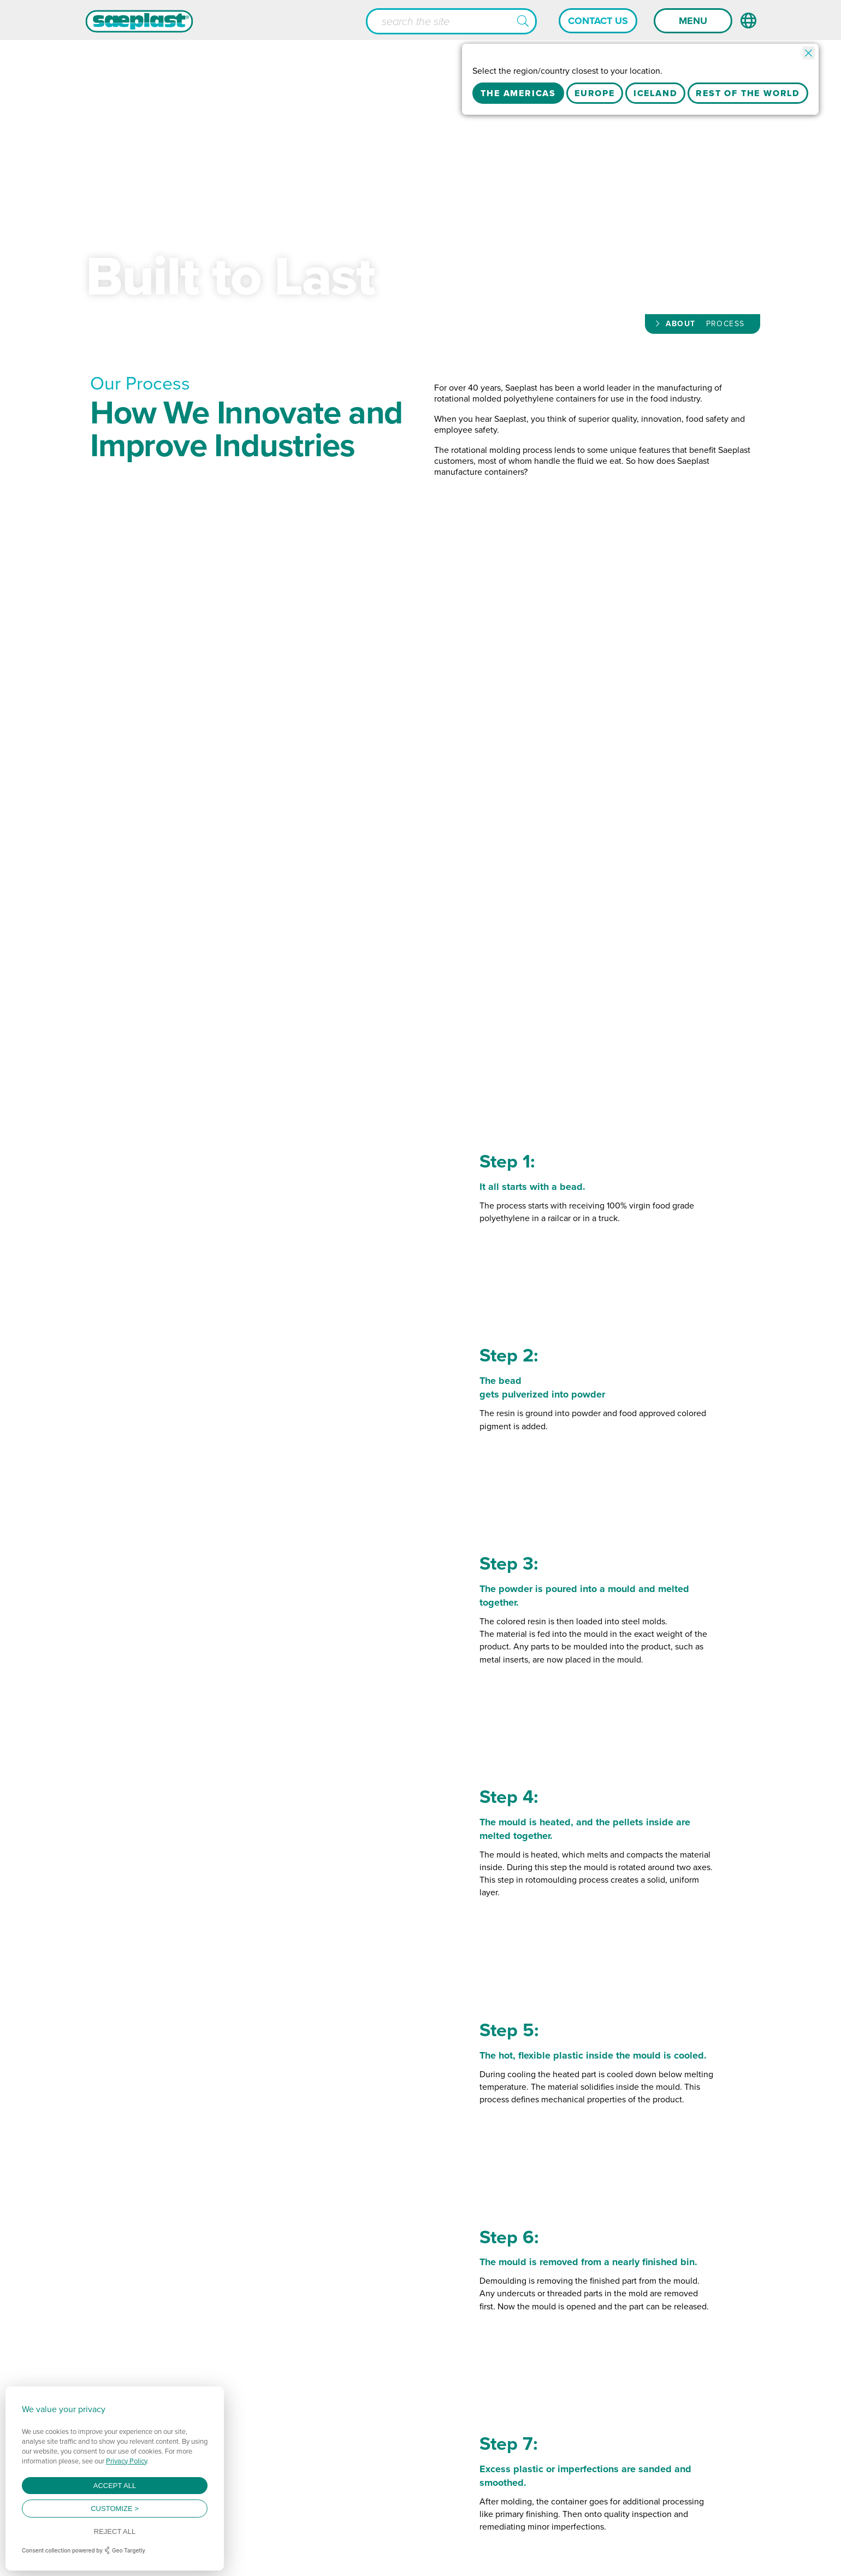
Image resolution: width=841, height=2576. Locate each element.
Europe (595, 93)
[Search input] (451, 21)
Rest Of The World (748, 93)
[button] (523, 21)
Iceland (655, 93)
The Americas (518, 93)
